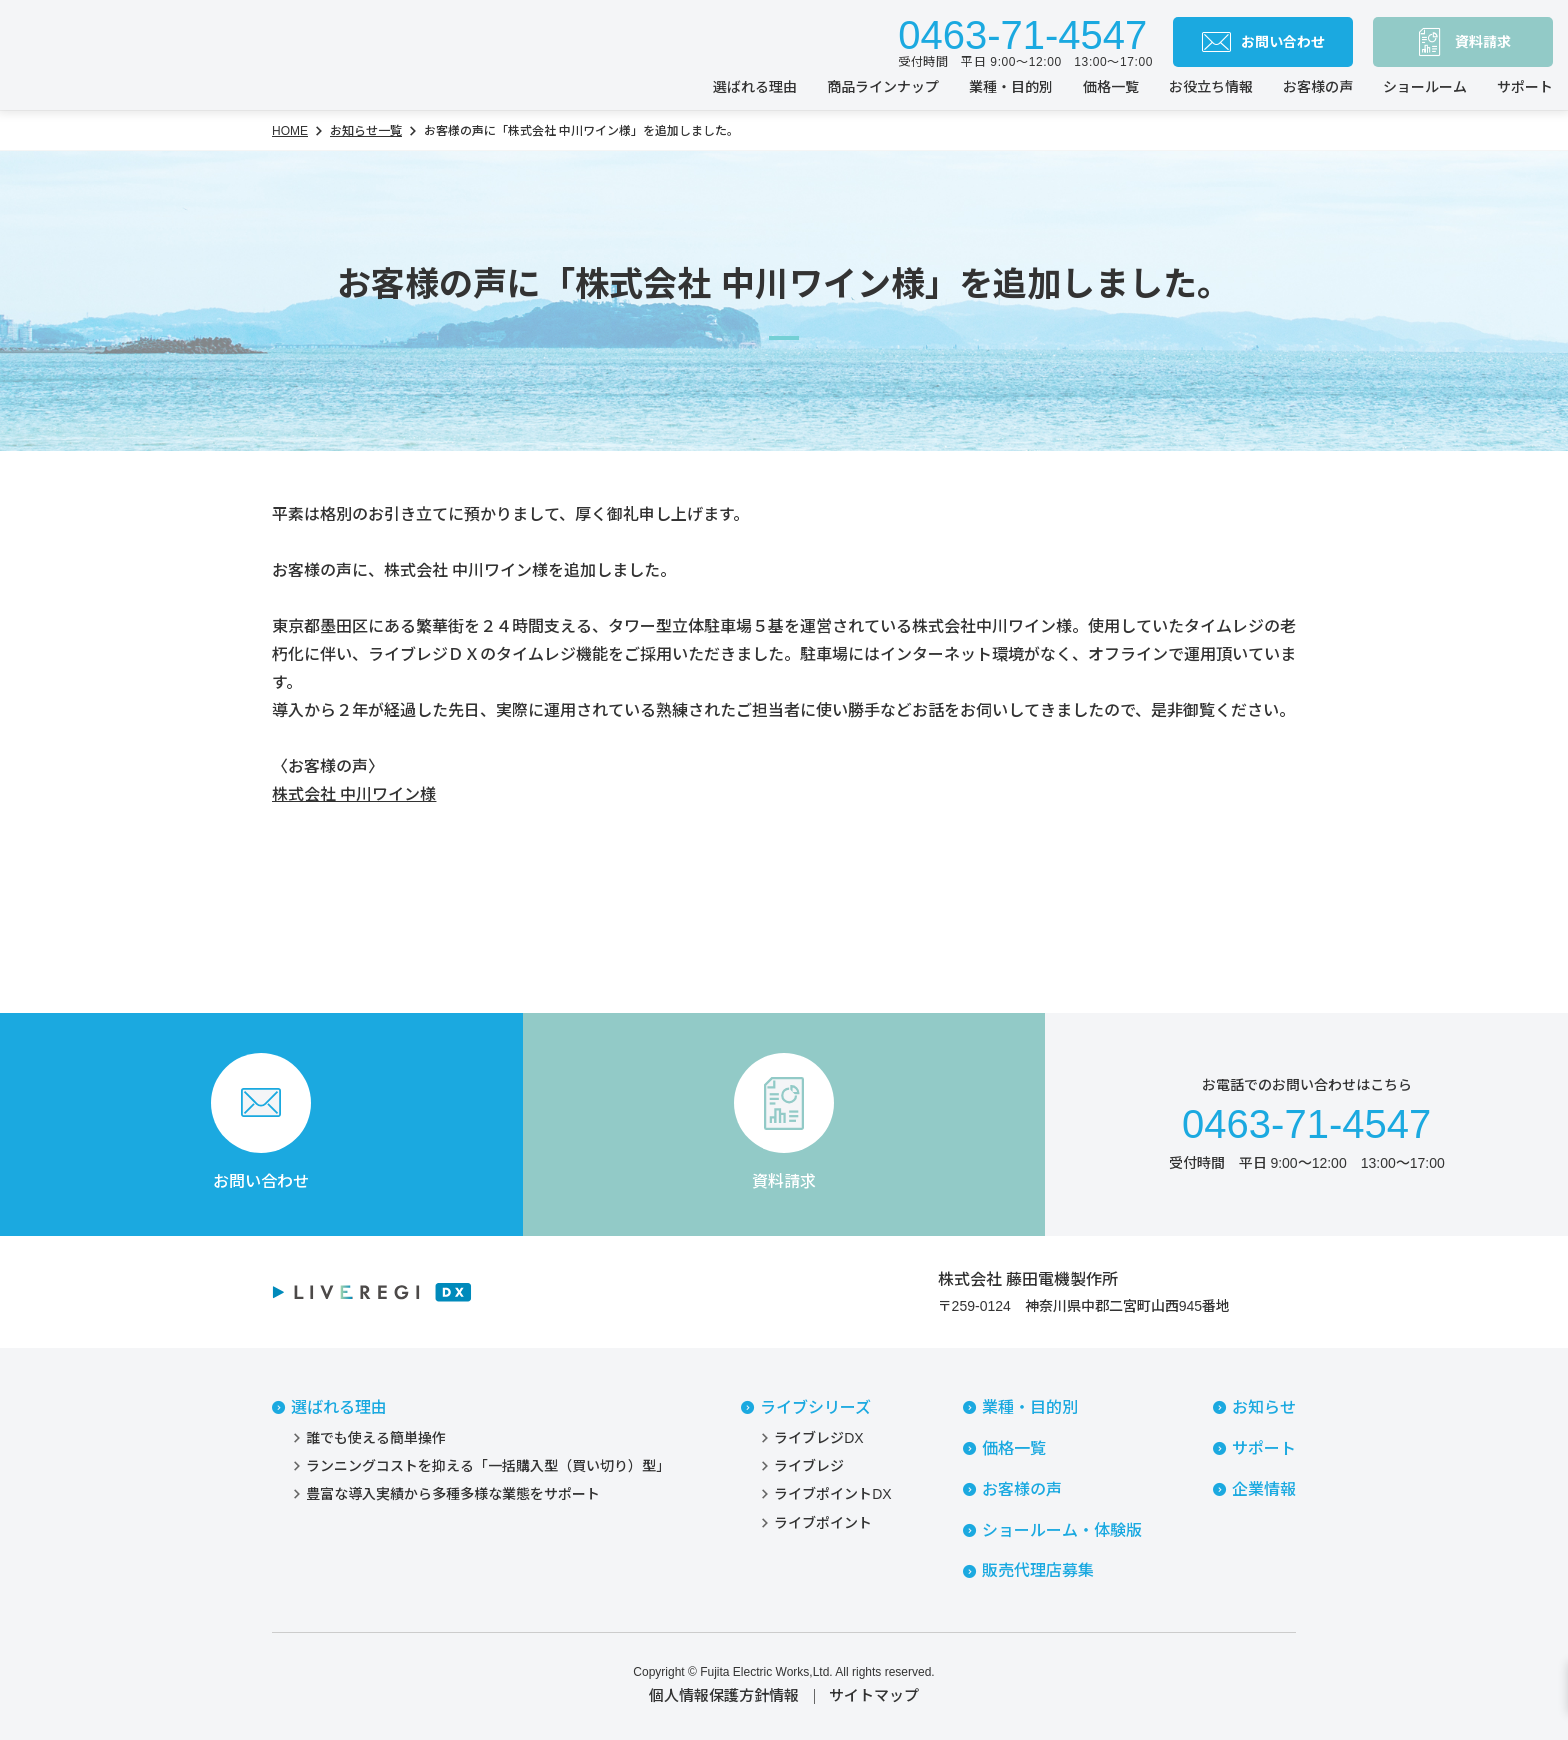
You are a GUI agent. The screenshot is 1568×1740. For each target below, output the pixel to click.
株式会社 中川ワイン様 (354, 794)
